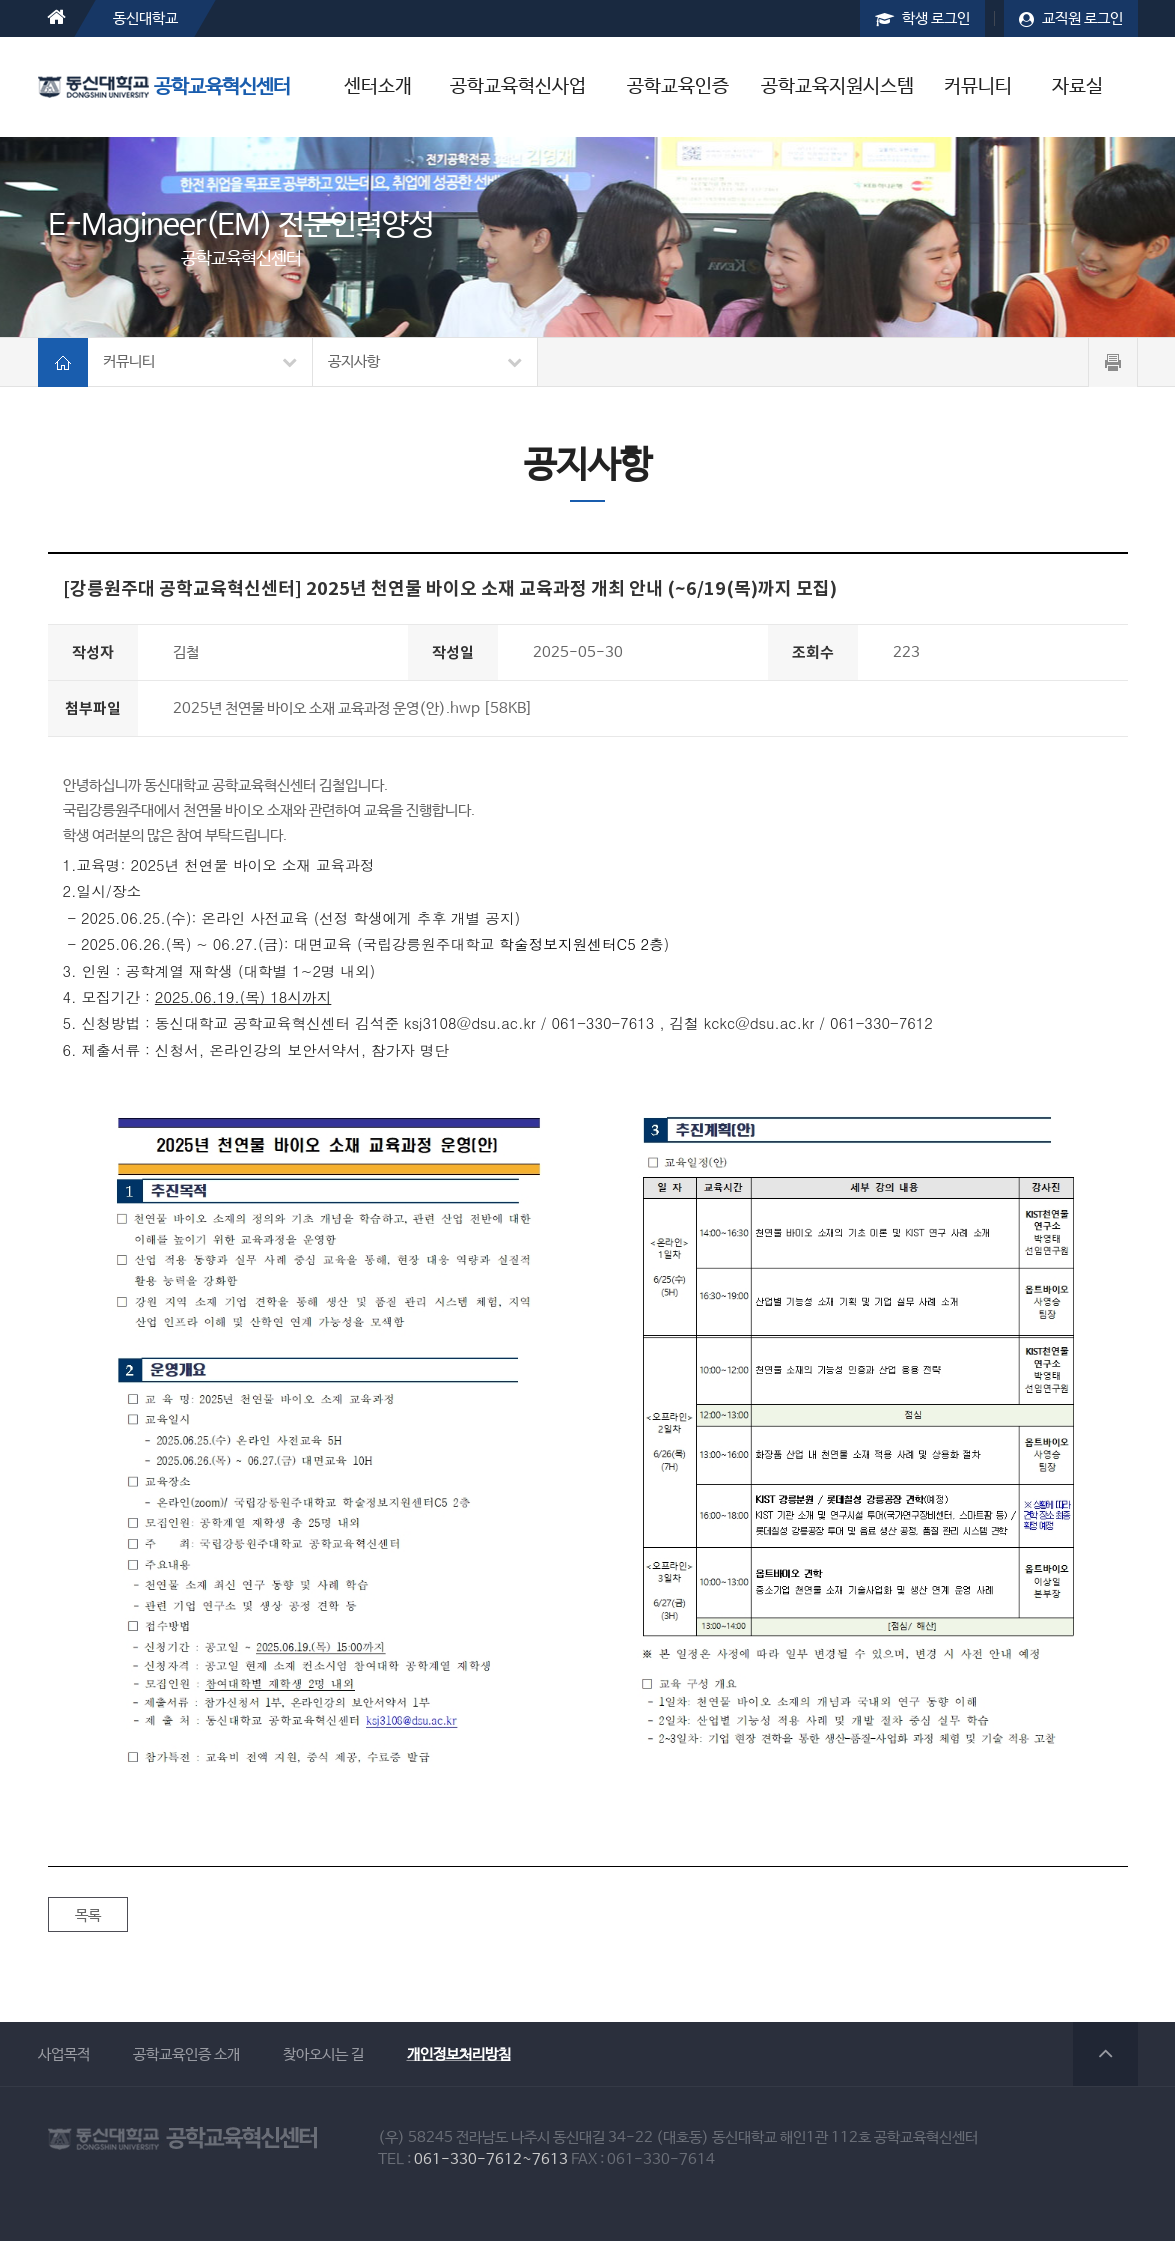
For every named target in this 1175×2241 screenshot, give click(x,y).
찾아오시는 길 (323, 2054)
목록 (88, 1915)
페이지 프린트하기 (1113, 362)
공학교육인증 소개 (186, 2054)
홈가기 (63, 362)
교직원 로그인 (1071, 18)
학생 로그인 (922, 18)
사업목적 (64, 2054)
